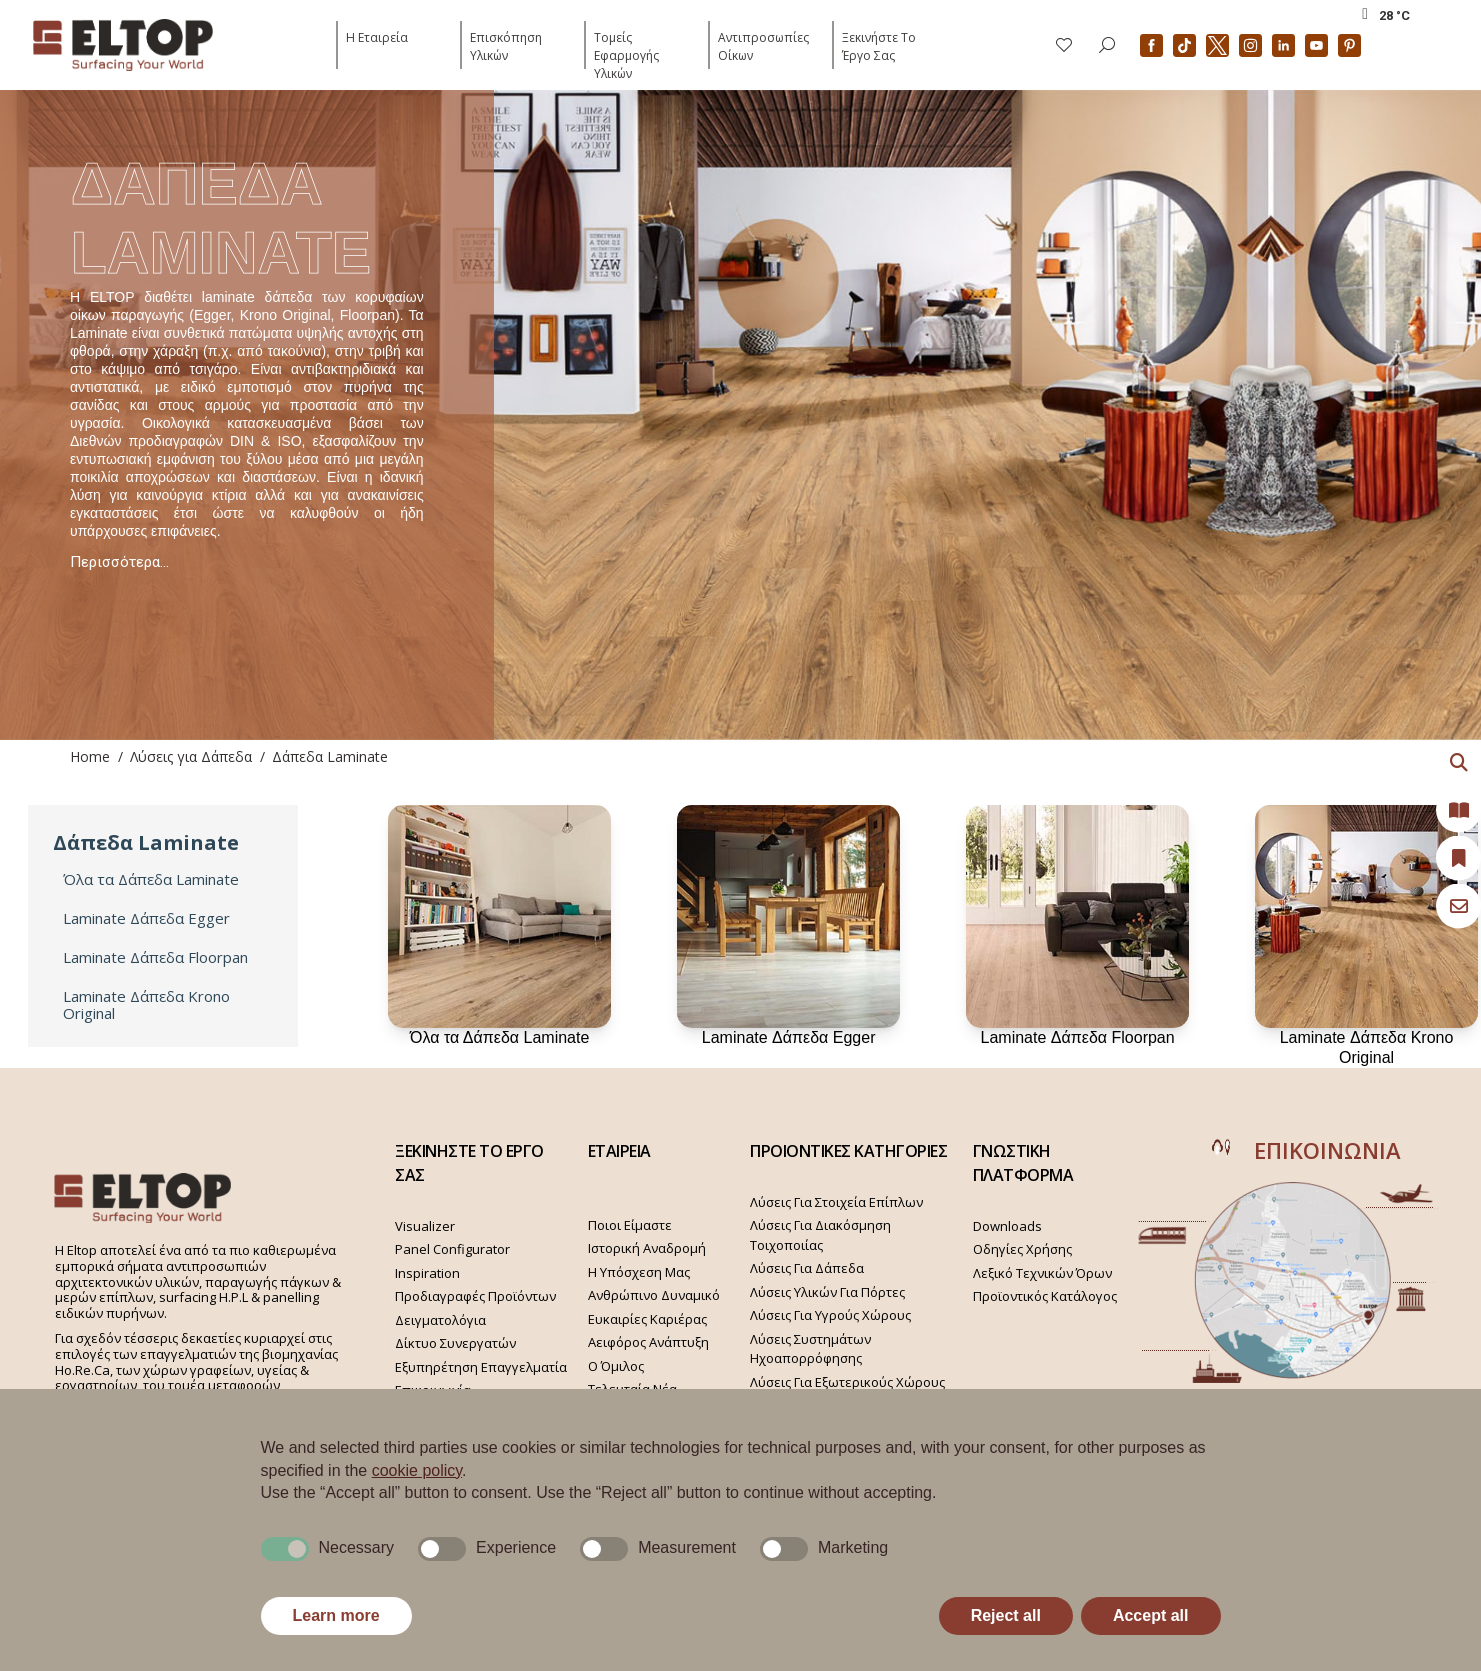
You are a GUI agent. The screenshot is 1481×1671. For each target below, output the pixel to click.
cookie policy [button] (417, 1470)
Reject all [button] (1006, 1615)
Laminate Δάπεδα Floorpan (155, 957)
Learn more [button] (336, 1615)
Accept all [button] (1151, 1615)
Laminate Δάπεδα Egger (146, 918)
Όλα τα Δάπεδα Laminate (151, 879)
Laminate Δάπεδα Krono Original (146, 1005)
